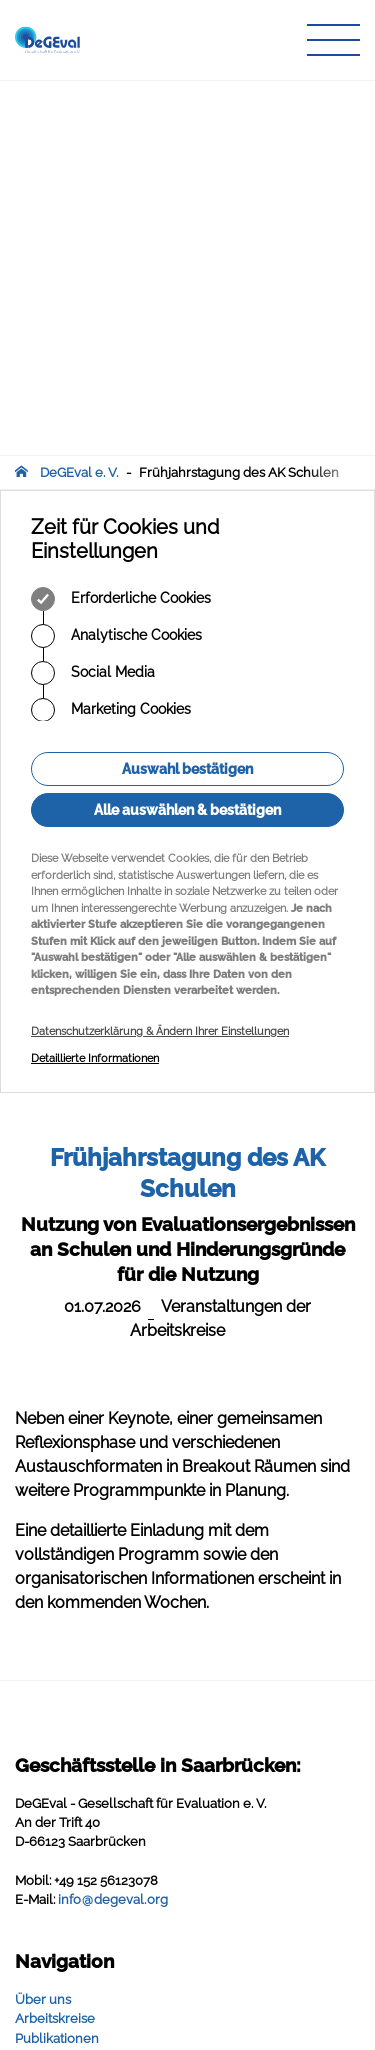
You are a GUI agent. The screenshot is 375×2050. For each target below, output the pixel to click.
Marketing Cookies (111, 335)
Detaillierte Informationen (95, 683)
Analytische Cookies (116, 261)
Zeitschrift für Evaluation (88, 1682)
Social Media (93, 298)
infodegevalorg (113, 1524)
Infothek (40, 1720)
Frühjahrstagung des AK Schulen (239, 97)
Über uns (43, 1624)
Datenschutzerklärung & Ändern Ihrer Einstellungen (160, 656)
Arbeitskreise (55, 1643)
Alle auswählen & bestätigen (187, 435)
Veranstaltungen (65, 1701)
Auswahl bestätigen (187, 394)
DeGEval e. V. (79, 97)
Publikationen (57, 1663)
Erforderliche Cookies (121, 224)
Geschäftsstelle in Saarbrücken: (158, 1390)
